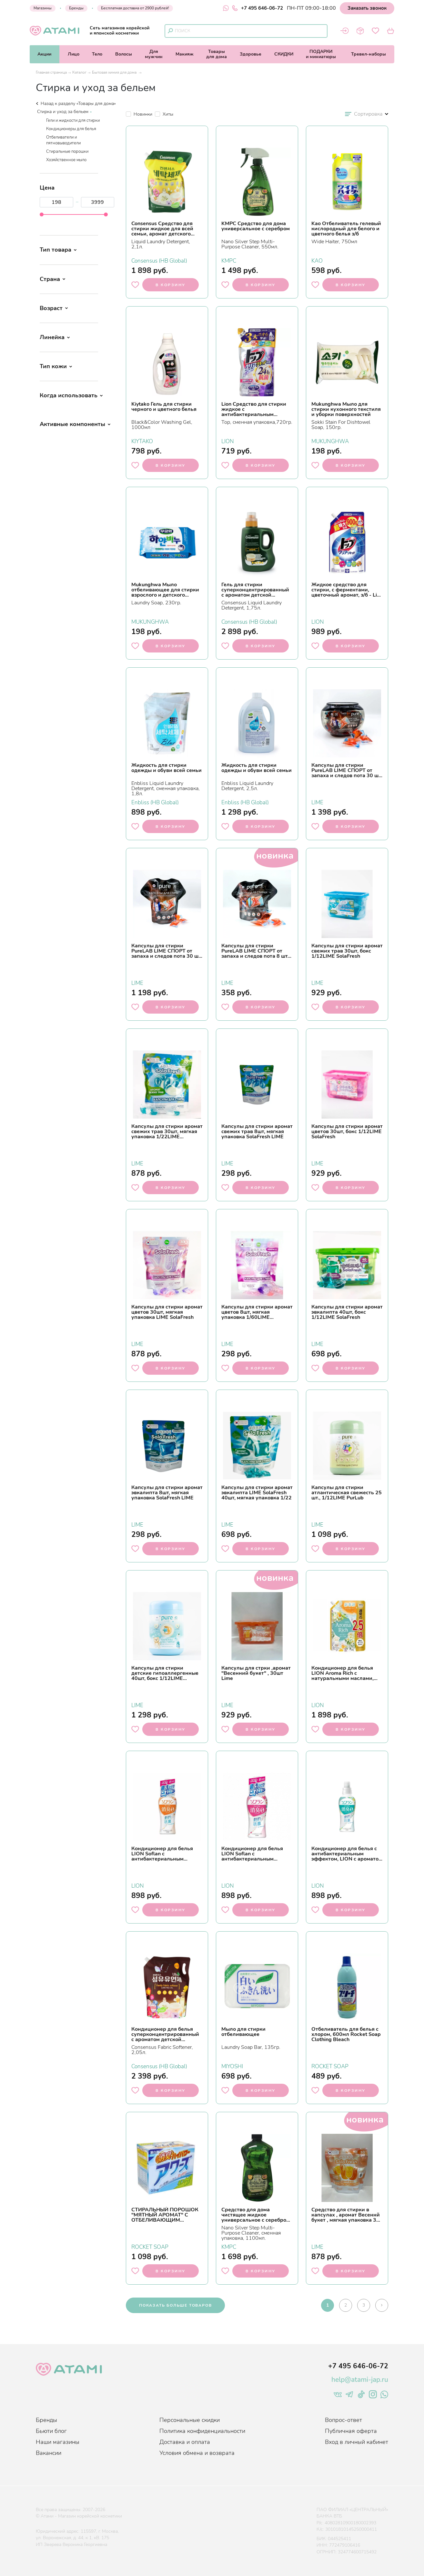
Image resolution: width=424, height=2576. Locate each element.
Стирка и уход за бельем (62, 112)
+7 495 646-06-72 (257, 8)
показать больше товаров (175, 2305)
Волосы (123, 54)
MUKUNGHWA (330, 440)
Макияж (185, 54)
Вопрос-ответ (343, 2420)
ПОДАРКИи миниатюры (321, 54)
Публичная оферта (351, 2431)
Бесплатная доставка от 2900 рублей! (135, 8)
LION (227, 440)
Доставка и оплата (184, 2442)
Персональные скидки (189, 2420)
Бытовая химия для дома (114, 72)
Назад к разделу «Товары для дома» (76, 103)
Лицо (73, 54)
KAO (317, 260)
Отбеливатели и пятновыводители (63, 140)
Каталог (79, 72)
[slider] (42, 214)
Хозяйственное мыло (66, 160)
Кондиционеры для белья (71, 129)
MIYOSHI (232, 2066)
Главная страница (51, 72)
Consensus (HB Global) (159, 260)
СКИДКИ (283, 54)
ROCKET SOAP (329, 2066)
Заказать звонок (367, 8)
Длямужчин (154, 54)
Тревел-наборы (368, 54)
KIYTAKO (142, 440)
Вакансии (48, 2453)
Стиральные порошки (67, 151)
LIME (317, 802)
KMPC (228, 260)
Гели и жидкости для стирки (73, 120)
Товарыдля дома (216, 54)
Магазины (43, 8)
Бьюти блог (51, 2431)
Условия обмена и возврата (197, 2453)
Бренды (76, 8)
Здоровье (250, 54)
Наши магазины (57, 2442)
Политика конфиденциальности (202, 2431)
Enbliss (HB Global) (155, 802)
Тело (97, 54)
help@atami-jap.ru (359, 2379)
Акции (44, 54)
